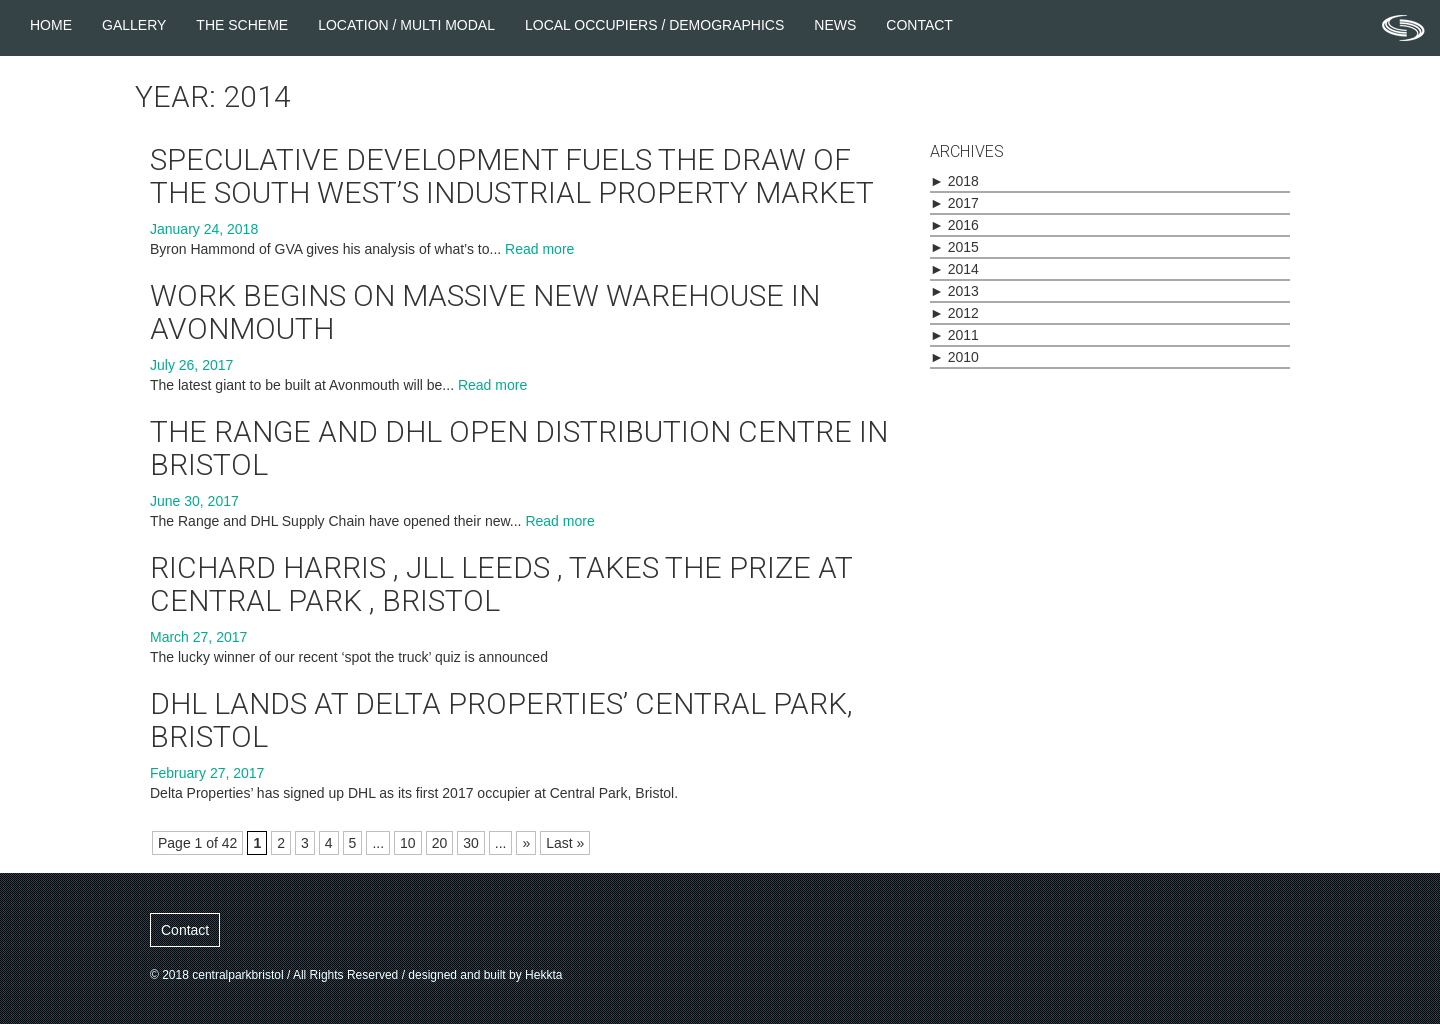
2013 (954, 291)
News (835, 25)
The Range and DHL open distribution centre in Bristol (519, 448)
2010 (954, 357)
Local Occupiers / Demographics (654, 25)
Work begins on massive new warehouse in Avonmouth (485, 312)
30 (471, 843)
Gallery (134, 25)
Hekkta (543, 975)
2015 (954, 247)
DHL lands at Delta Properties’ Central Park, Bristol (501, 720)
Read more (539, 249)
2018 (954, 181)
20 (440, 843)
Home (51, 25)
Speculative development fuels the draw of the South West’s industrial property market (512, 176)
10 (408, 843)
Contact (919, 25)
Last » (565, 843)
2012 (954, 313)
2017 (954, 203)
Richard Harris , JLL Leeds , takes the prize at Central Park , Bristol (501, 584)
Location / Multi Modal (406, 25)
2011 (954, 335)
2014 (954, 269)
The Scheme (242, 25)
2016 (954, 225)
